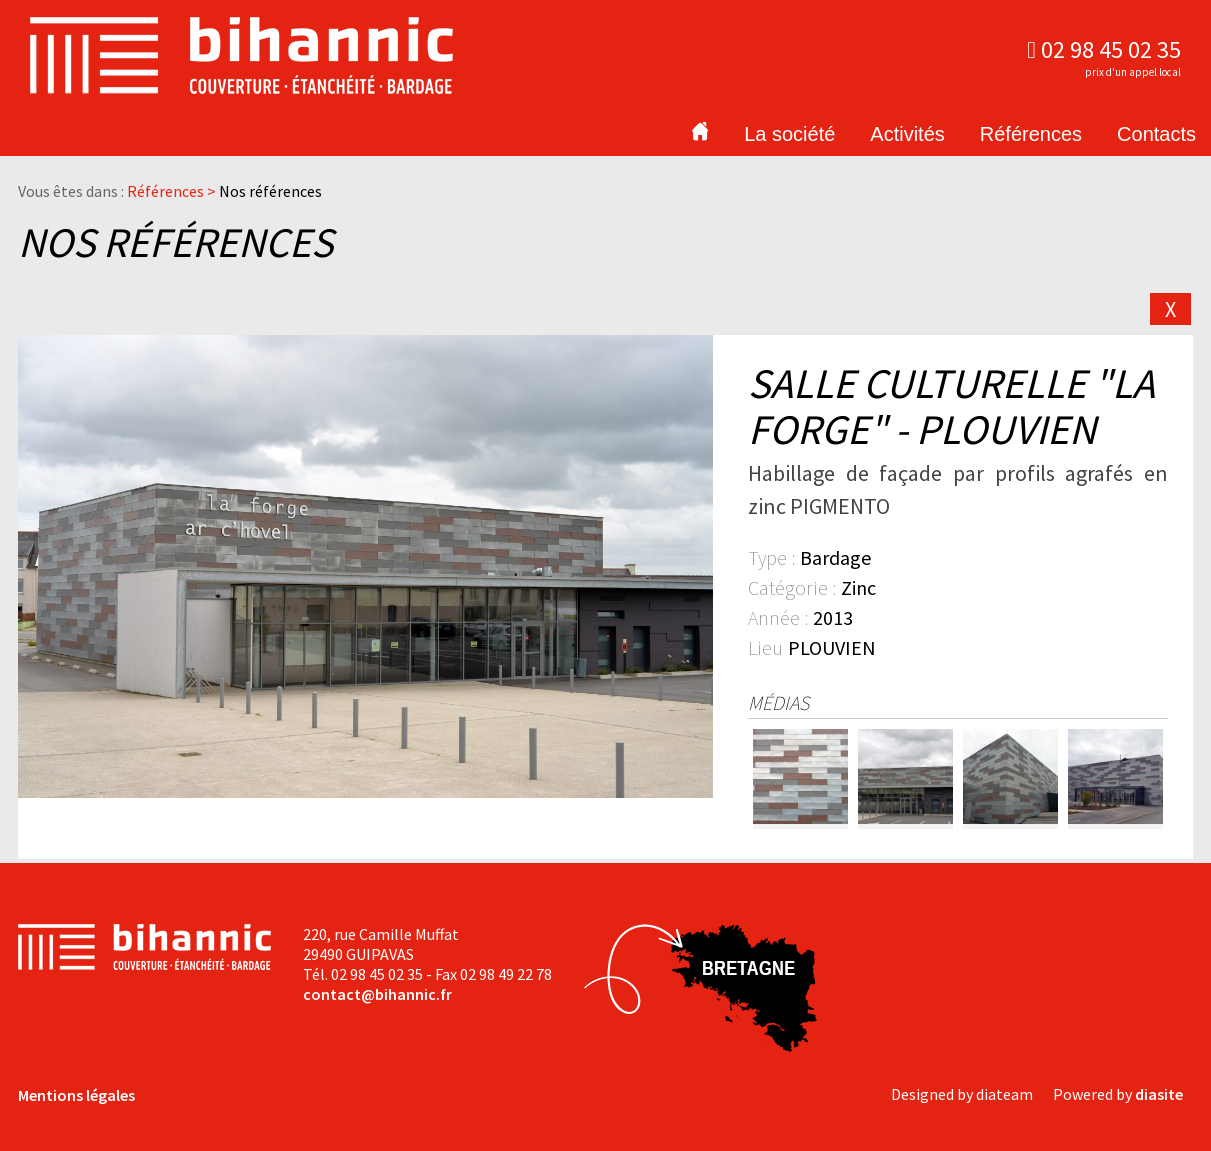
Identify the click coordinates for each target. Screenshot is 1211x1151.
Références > (173, 191)
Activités (907, 134)
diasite (1159, 1094)
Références (1031, 134)
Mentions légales (76, 1095)
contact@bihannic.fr (377, 994)
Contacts (1156, 134)
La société (789, 134)
